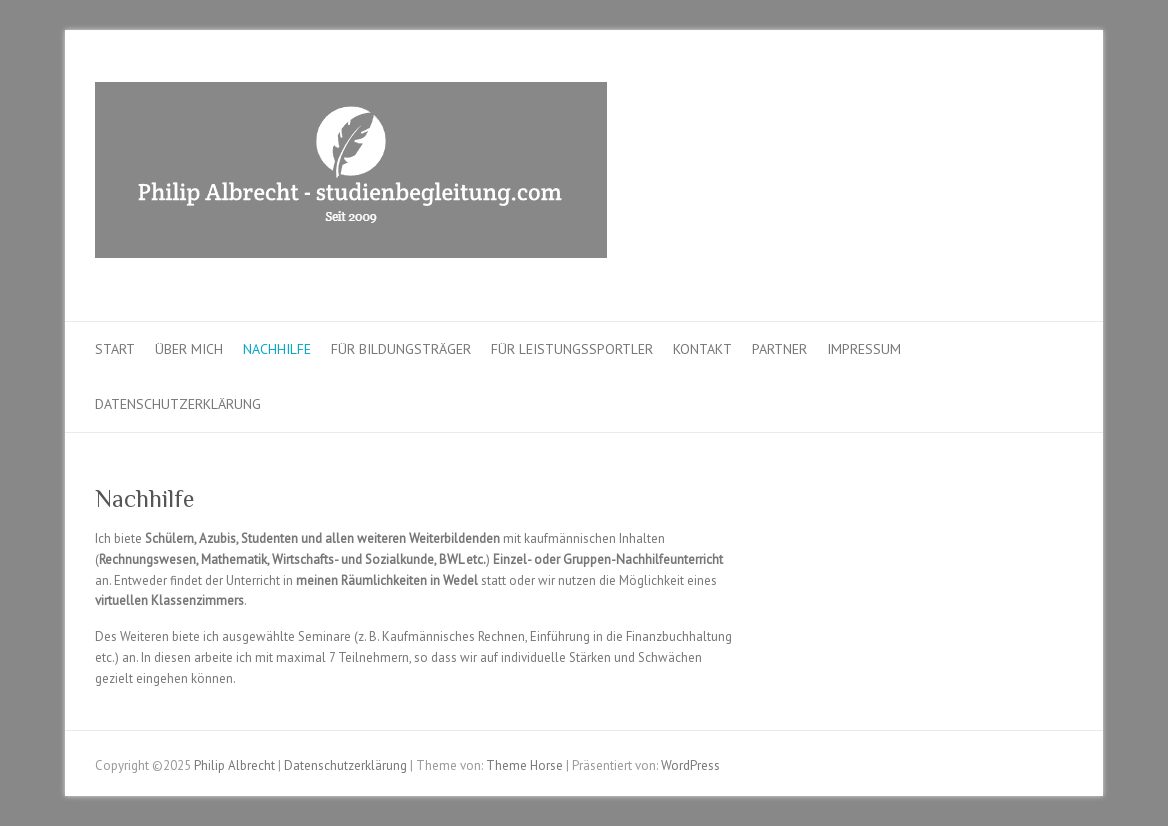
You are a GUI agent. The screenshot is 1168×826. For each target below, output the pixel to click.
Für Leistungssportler (572, 349)
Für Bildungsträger (401, 349)
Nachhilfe (277, 349)
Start (115, 349)
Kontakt (702, 349)
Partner (779, 349)
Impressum (864, 349)
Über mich (189, 349)
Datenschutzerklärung (178, 404)
